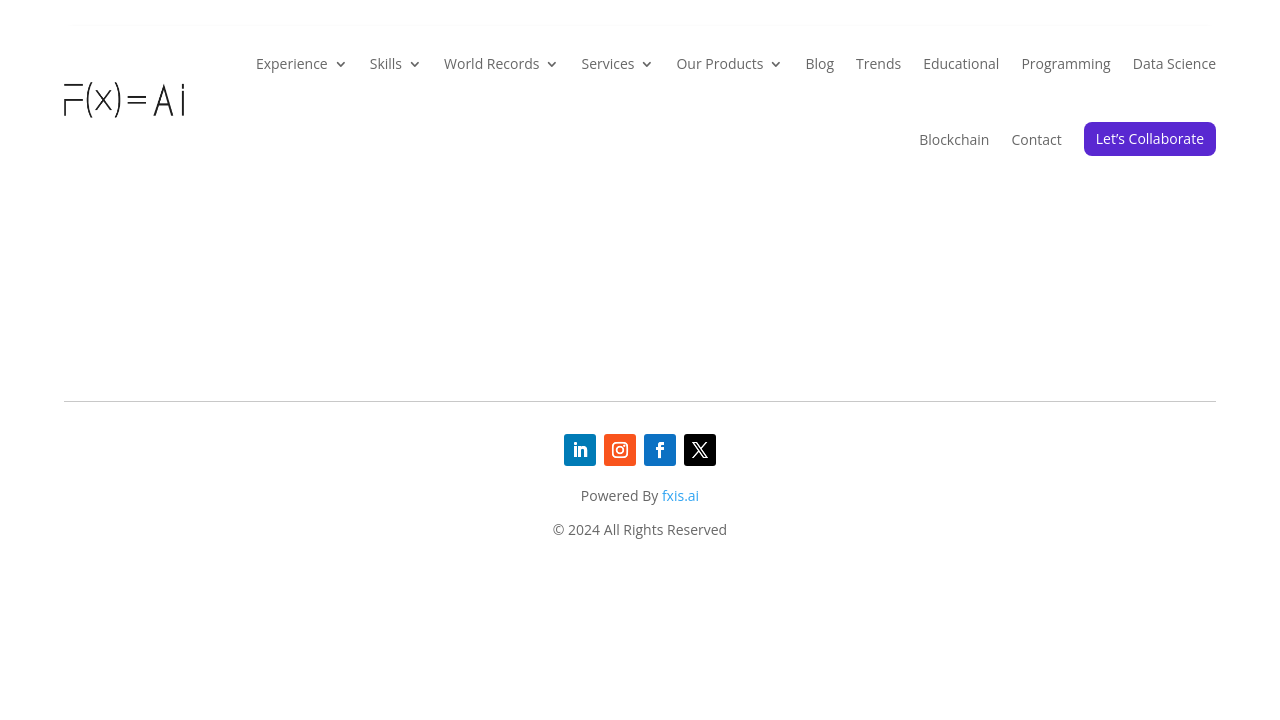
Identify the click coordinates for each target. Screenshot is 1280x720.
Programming (1065, 63)
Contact (1036, 139)
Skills (386, 63)
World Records (491, 63)
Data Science (1174, 63)
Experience (292, 63)
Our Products (719, 63)
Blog (819, 63)
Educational (961, 63)
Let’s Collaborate (1150, 138)
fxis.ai (680, 495)
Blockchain (954, 139)
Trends (878, 63)
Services (607, 63)
